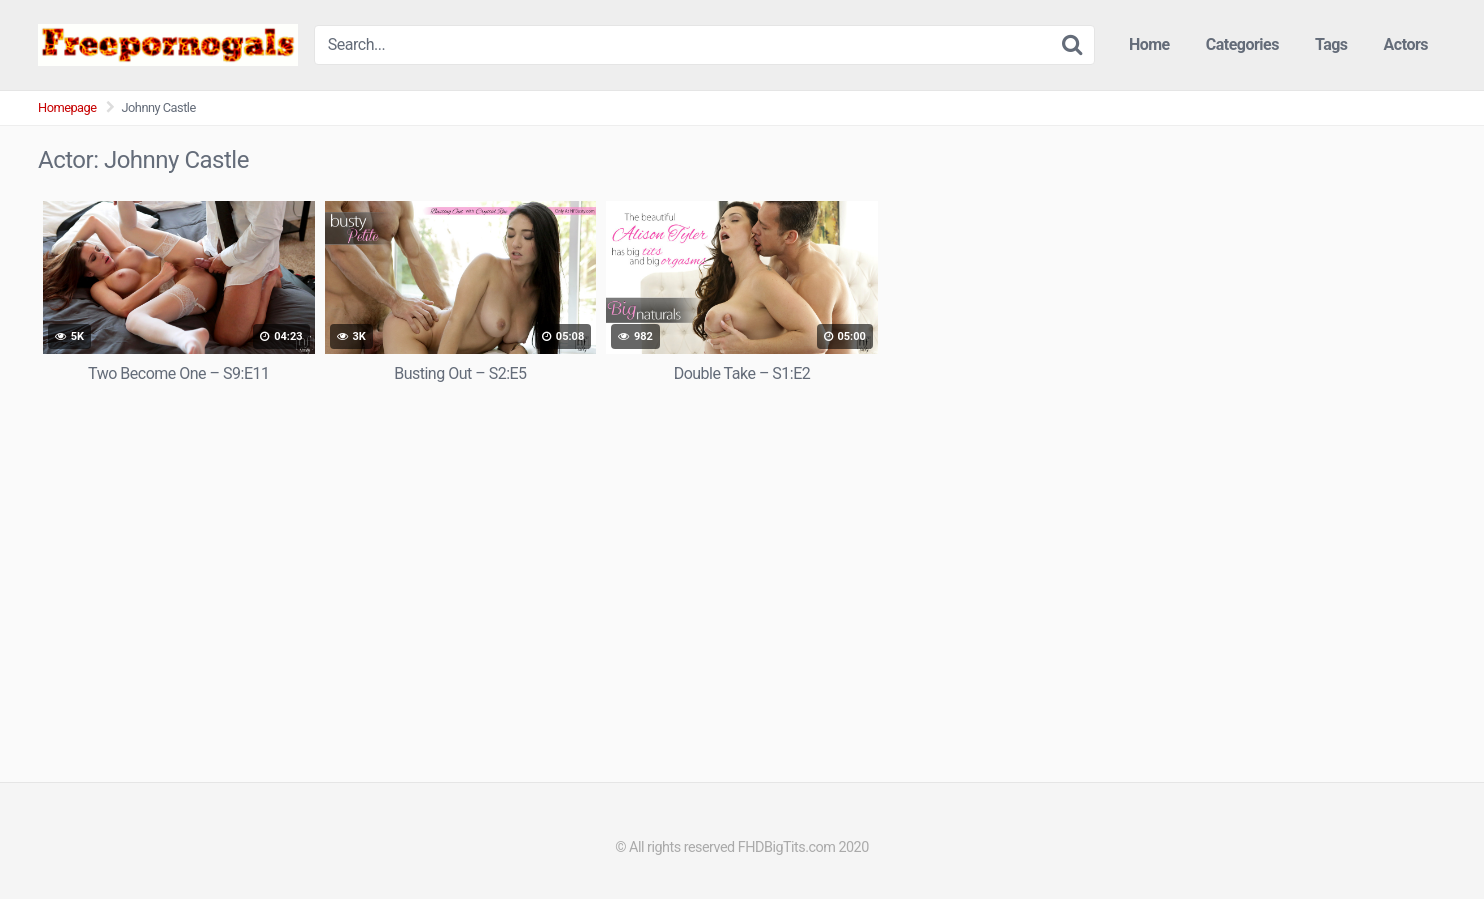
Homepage (67, 107)
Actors (1406, 44)
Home (1149, 44)
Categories (1242, 44)
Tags (1331, 44)
